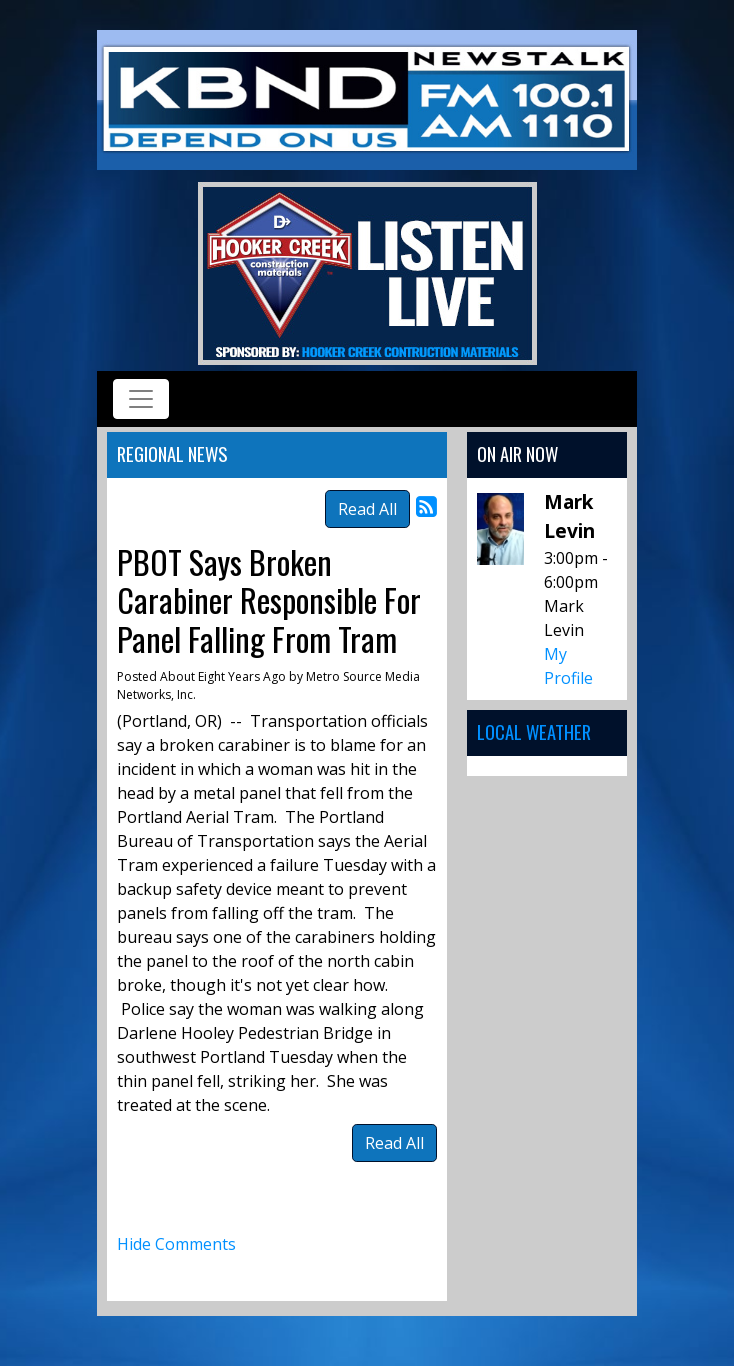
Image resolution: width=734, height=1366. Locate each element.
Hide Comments (176, 1244)
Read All (367, 509)
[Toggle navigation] (141, 399)
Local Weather (534, 731)
